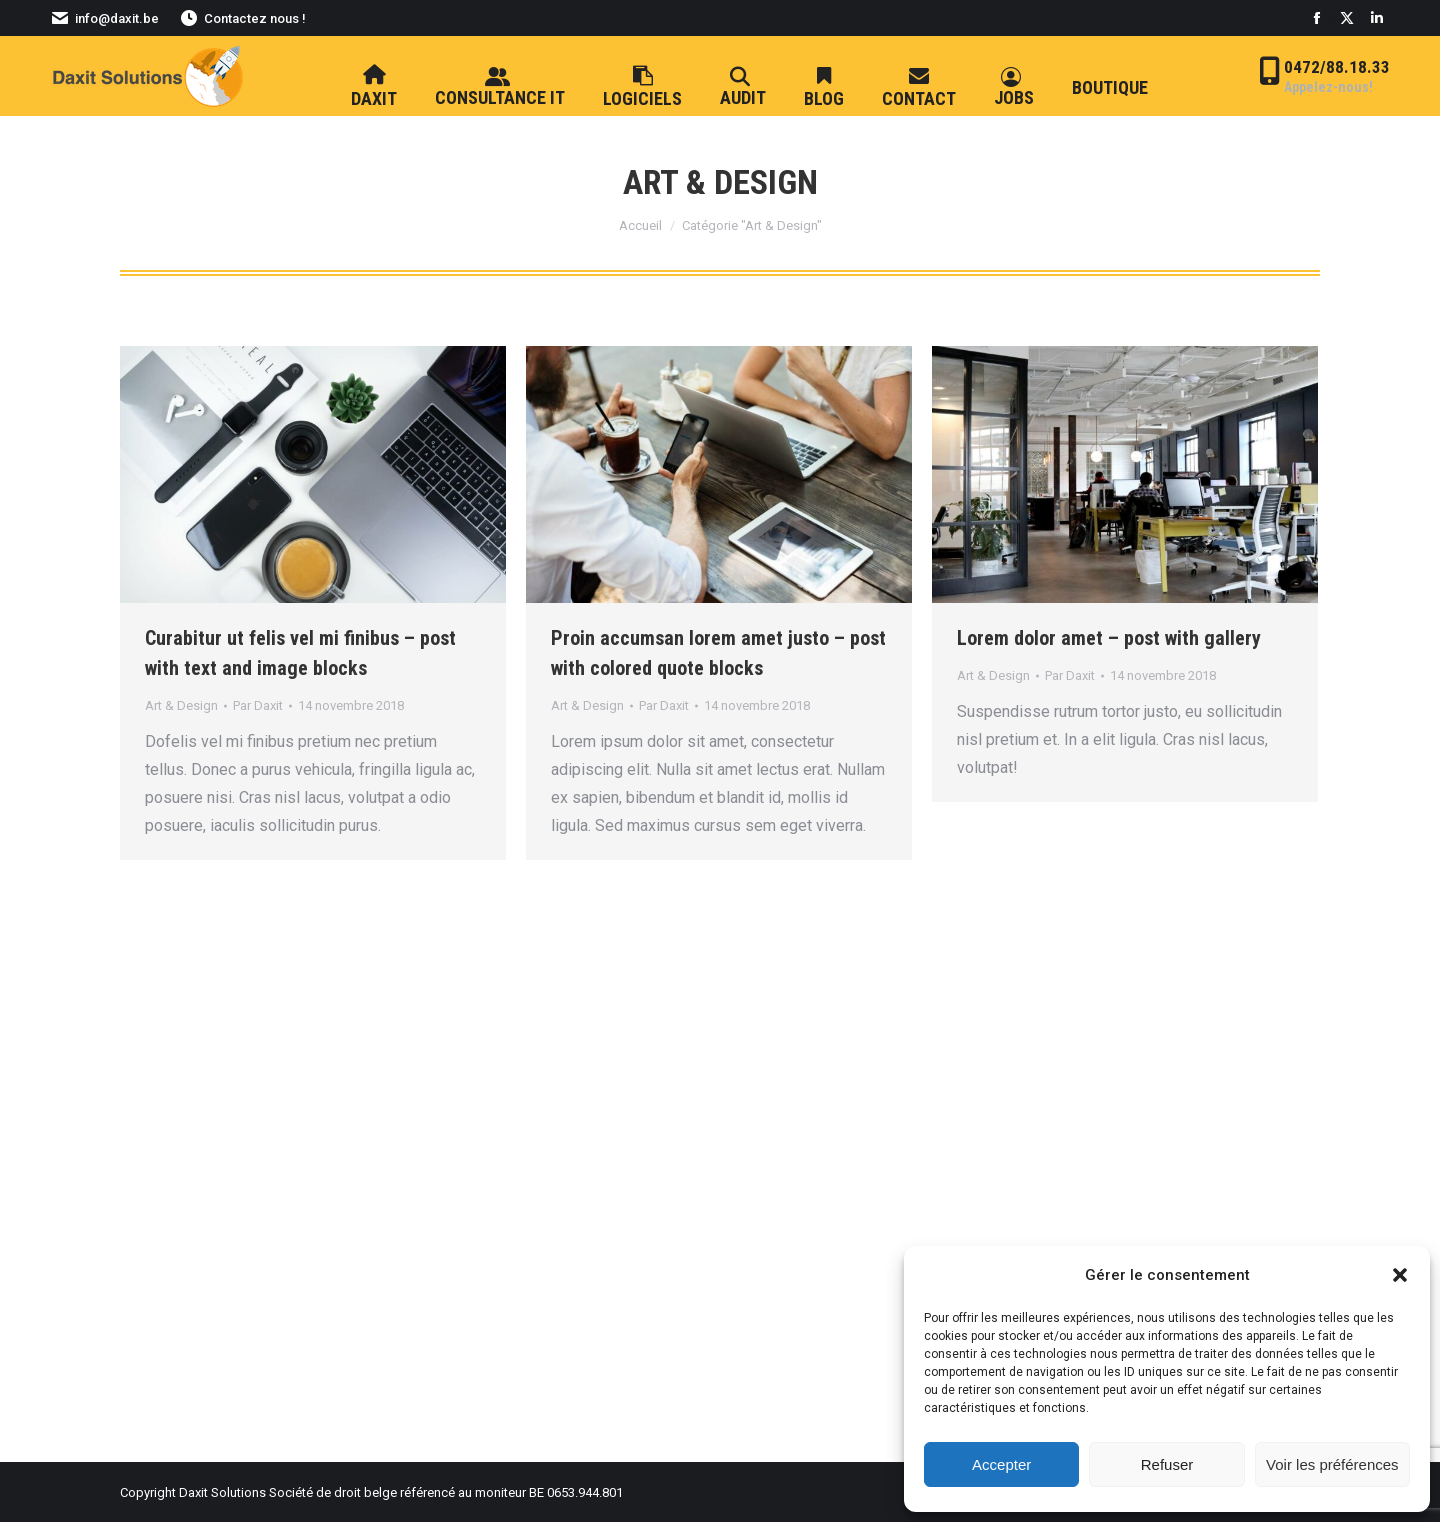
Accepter (1001, 1464)
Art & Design (181, 705)
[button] (1400, 1275)
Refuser (1167, 1464)
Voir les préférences (1332, 1464)
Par (258, 705)
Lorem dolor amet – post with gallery (1109, 638)
